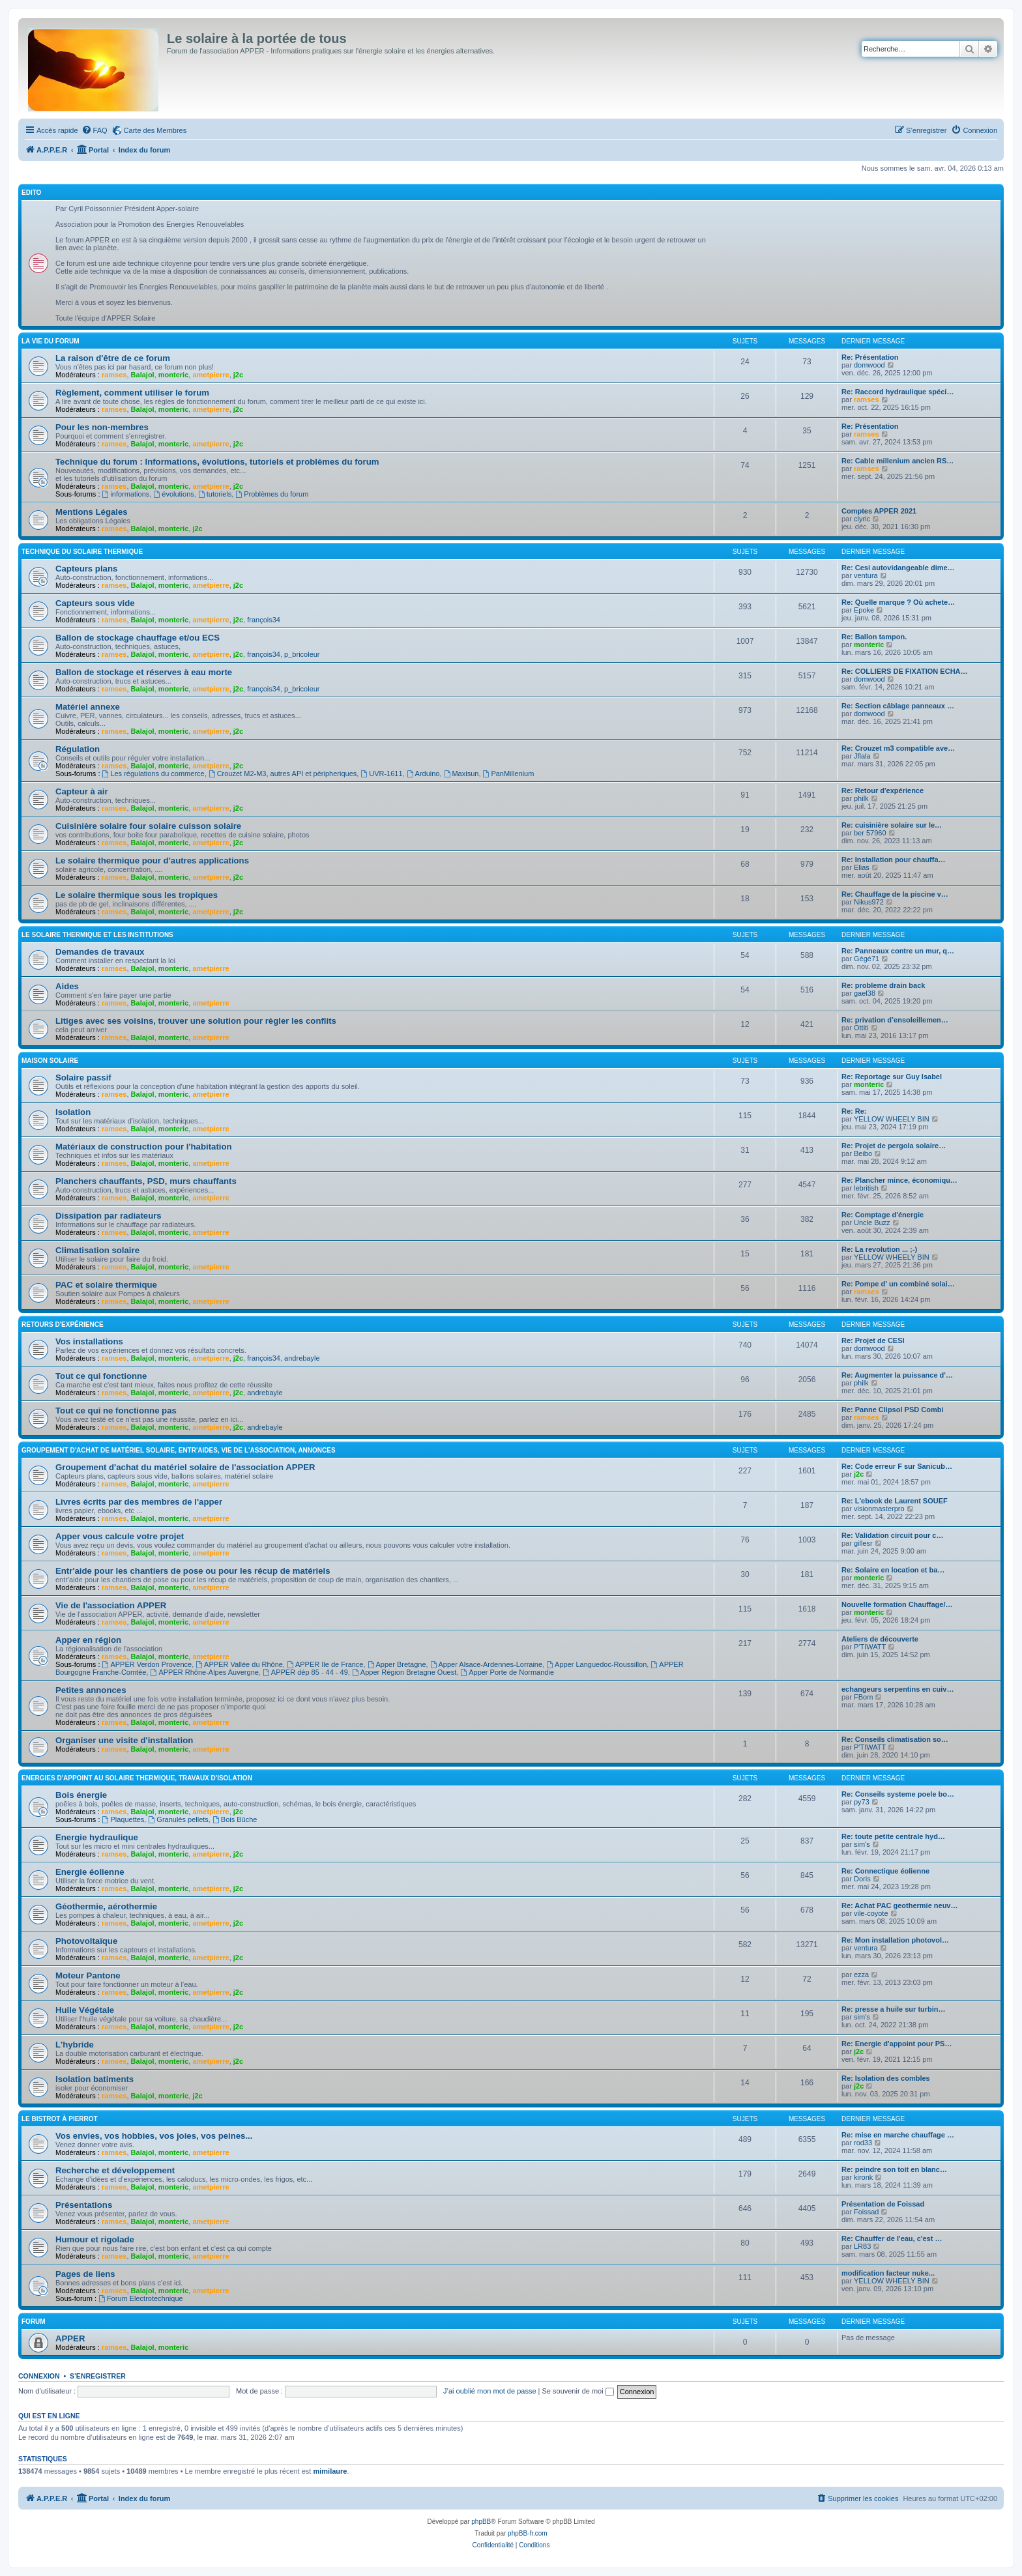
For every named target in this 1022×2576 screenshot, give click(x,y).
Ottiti (861, 1028)
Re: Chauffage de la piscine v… (894, 894)
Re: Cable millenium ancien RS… (897, 461)
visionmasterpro (879, 1508)
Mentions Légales (91, 512)
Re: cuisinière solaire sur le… (891, 825)
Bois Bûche (234, 1819)
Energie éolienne (89, 1872)
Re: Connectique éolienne (885, 1871)
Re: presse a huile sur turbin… (893, 2009)
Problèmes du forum (271, 494)
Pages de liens (85, 2274)
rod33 (863, 2143)
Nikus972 (869, 902)
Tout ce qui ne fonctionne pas (116, 1410)
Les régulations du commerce (153, 773)
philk (861, 798)
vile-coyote (871, 1913)
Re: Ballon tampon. (874, 637)
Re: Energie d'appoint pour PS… (896, 2044)
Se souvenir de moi (578, 2391)
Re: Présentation (869, 357)
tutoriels (214, 494)
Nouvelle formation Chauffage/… (897, 1604)
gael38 (864, 993)
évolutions (173, 494)
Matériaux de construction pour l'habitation (143, 1146)
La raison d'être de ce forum (112, 358)
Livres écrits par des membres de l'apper (138, 1502)
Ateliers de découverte (879, 1639)
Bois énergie (81, 1795)
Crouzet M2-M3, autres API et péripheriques (283, 773)
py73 (861, 1802)
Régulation (77, 749)
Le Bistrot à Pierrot (60, 2118)
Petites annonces (90, 1690)
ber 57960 (870, 833)
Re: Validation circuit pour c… (892, 1535)
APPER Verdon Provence (147, 1664)
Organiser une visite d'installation (124, 1740)
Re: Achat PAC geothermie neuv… (899, 1905)
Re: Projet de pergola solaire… (893, 1146)
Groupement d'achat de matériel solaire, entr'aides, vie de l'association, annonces (179, 1450)
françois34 (263, 620)
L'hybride (74, 2044)
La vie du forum (51, 341)
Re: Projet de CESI (873, 1340)
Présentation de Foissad (882, 2204)
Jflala (862, 756)
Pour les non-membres (102, 427)
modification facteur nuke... (888, 2273)
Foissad (866, 2212)
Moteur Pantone (88, 1975)
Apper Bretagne (397, 1664)
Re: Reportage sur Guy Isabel (891, 1076)
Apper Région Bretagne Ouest (404, 1672)
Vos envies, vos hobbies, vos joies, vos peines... (153, 2136)
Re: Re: (854, 1111)
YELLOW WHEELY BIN (891, 1119)
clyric (862, 519)
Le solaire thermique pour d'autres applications (152, 860)
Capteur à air (81, 791)
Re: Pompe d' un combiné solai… (898, 1284)
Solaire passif (83, 1077)
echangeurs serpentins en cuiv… (897, 1689)
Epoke (864, 610)
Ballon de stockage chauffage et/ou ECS (137, 638)
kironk (863, 2177)
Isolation (73, 1112)
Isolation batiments (94, 2079)
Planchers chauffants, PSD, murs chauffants (146, 1181)
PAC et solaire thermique (106, 1285)
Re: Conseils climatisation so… (894, 1739)
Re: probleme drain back (883, 985)
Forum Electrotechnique (140, 2298)
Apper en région (88, 1640)
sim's (862, 1844)
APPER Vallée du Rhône (239, 1664)
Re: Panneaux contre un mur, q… (897, 951)
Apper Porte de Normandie (507, 1672)
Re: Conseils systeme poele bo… (897, 1794)
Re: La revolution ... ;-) (879, 1249)
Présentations (83, 2205)
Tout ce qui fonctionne (101, 1376)
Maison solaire (50, 1060)
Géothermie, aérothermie (106, 1906)
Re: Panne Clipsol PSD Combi (892, 1409)
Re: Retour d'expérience (882, 790)
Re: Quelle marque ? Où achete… (898, 602)
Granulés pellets (178, 1819)
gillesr (863, 1543)
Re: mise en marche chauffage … (897, 2135)
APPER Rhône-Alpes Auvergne (205, 1672)
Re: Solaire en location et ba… (892, 1570)
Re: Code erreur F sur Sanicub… (896, 1466)
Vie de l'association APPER (110, 1605)
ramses (114, 375)
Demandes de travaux (99, 952)
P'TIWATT (870, 1647)
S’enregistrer (98, 2376)
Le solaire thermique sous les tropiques (136, 895)
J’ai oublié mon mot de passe (489, 2391)
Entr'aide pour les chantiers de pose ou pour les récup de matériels (192, 1571)
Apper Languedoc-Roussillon (596, 1664)
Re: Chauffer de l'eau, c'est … (891, 2238)
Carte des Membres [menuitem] (155, 130)
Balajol (142, 375)
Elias (861, 867)
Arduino (423, 773)
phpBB (481, 2521)
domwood (869, 365)
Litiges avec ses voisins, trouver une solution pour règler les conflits (195, 1021)
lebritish (866, 1188)
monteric (173, 375)
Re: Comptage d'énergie (882, 1215)
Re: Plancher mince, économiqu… (899, 1180)
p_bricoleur (301, 654)
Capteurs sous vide (95, 603)
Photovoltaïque (86, 1941)
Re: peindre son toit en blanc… (894, 2169)
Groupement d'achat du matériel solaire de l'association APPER (185, 1467)
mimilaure (330, 2471)
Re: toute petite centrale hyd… (893, 1836)
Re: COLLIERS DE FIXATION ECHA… (904, 671)
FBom (863, 1697)
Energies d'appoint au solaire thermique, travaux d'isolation (137, 1778)
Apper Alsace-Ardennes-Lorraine (486, 1664)
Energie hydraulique (96, 1837)
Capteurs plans (86, 568)
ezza (861, 1974)
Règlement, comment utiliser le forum (132, 393)
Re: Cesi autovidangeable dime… (898, 568)
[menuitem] (94, 130)
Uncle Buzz (872, 1222)
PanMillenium (508, 773)
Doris (862, 1879)
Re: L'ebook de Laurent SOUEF (894, 1501)
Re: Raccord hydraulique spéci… (897, 392)
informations (126, 494)
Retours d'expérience (63, 1324)
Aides (67, 986)
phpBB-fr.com (528, 2533)
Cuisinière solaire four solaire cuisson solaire (148, 826)
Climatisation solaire (97, 1250)
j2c (238, 375)
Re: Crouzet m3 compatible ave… (898, 748)
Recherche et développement (115, 2170)
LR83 (862, 2246)
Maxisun (461, 773)
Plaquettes (123, 1819)
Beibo (863, 1153)
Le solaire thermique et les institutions (97, 934)
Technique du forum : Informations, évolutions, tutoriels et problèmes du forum (217, 462)
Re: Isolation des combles (885, 2078)
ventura (866, 575)
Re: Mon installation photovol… (895, 1940)
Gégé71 (866, 958)
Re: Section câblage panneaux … (897, 706)
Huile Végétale (84, 2010)
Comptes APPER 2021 (878, 511)
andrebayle (301, 1358)
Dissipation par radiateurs (108, 1216)
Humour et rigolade (94, 2239)
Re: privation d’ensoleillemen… (894, 1020)
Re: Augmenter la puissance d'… (897, 1375)
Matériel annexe (87, 707)
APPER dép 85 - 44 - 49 (305, 1672)
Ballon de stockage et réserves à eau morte (143, 672)
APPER (70, 2338)
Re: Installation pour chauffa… (893, 859)
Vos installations (89, 1341)
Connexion (39, 2376)
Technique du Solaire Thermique (82, 551)
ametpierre (210, 375)
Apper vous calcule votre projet (119, 1536)
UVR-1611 (381, 773)
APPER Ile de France (325, 1664)
